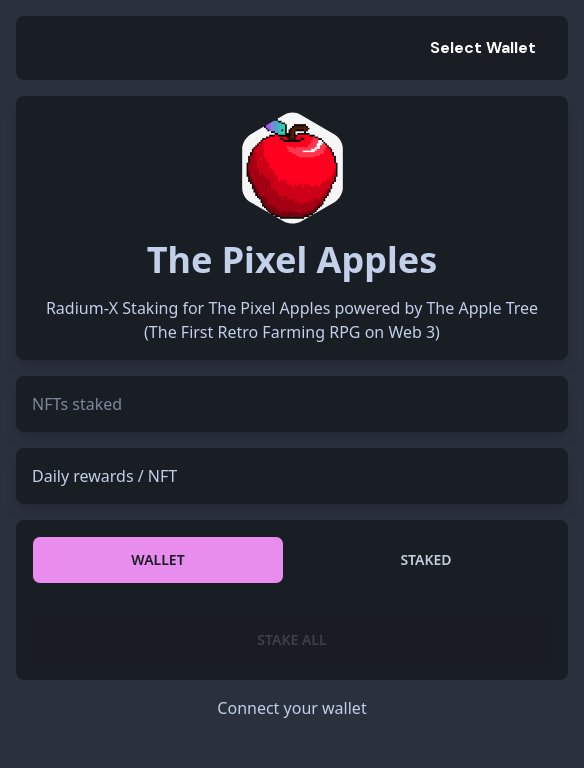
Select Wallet (483, 47)
